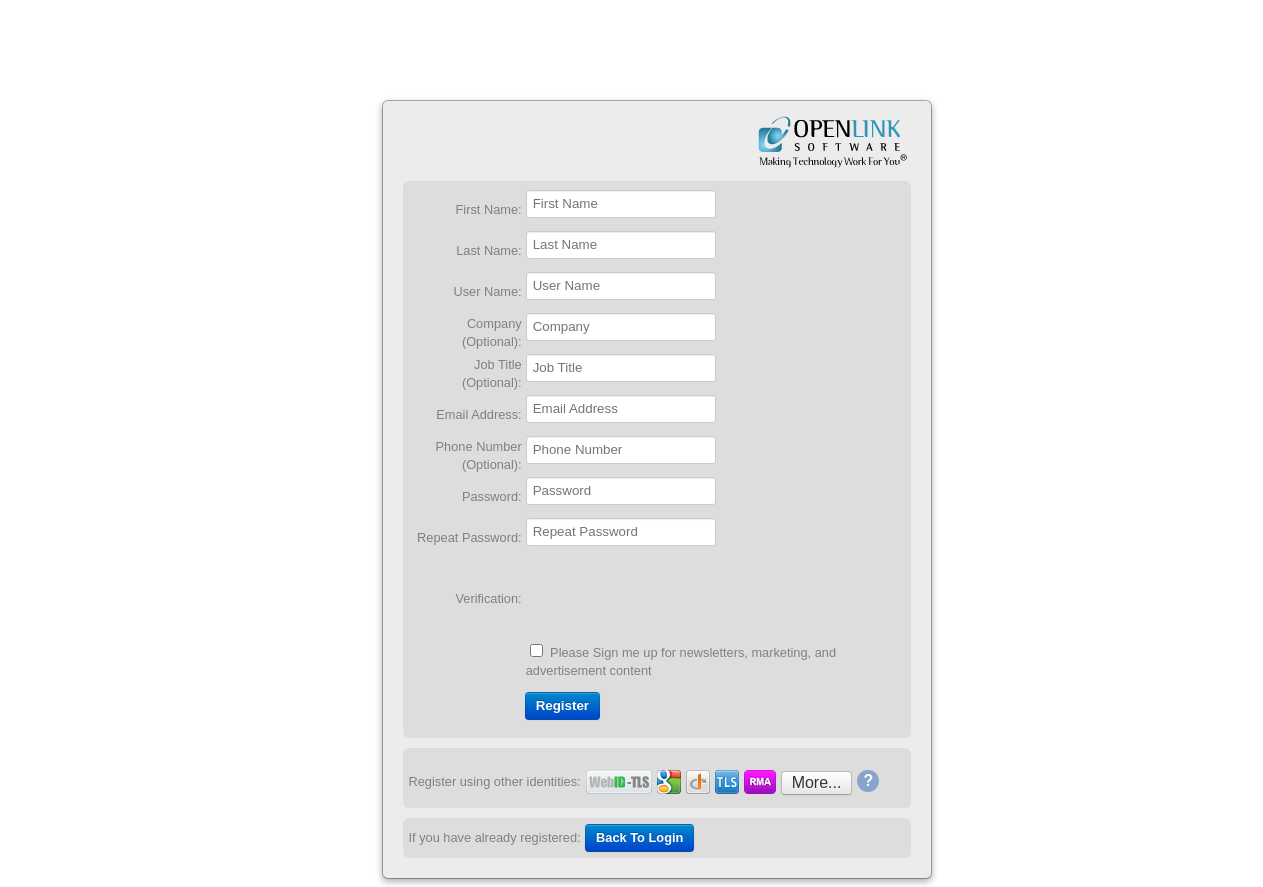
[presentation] (678, 598)
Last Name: (488, 250)
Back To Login (639, 837)
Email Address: (478, 414)
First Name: (489, 209)
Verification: (489, 598)
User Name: (487, 291)
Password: (492, 496)
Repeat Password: (469, 537)
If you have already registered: (495, 837)
